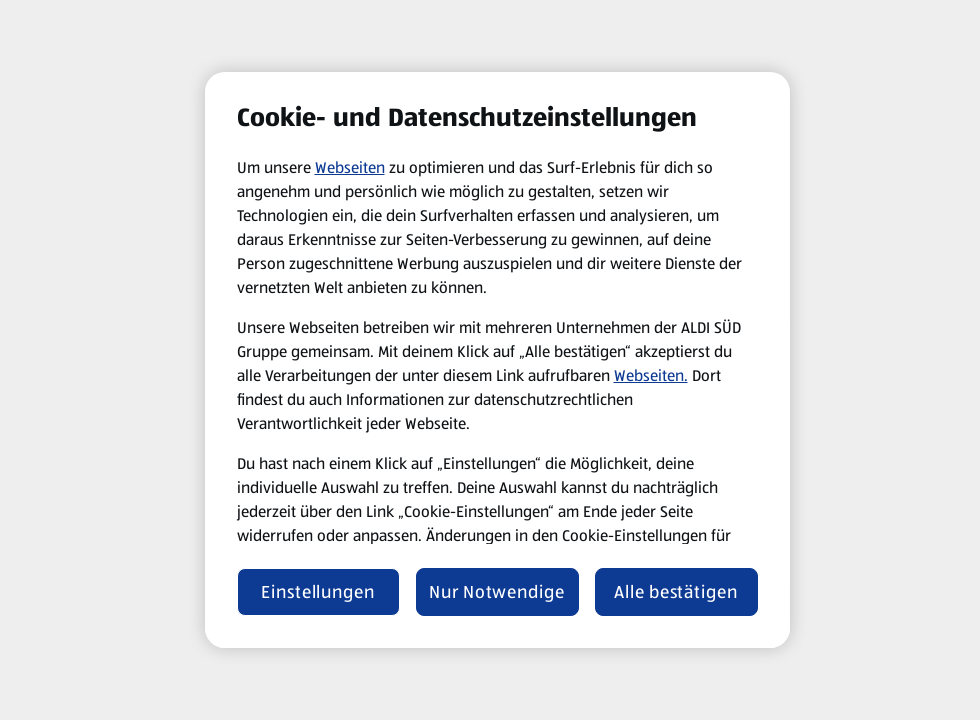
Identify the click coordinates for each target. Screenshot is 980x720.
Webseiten (350, 167)
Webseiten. (651, 375)
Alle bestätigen (676, 592)
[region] (497, 360)
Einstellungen (318, 592)
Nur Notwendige (497, 592)
